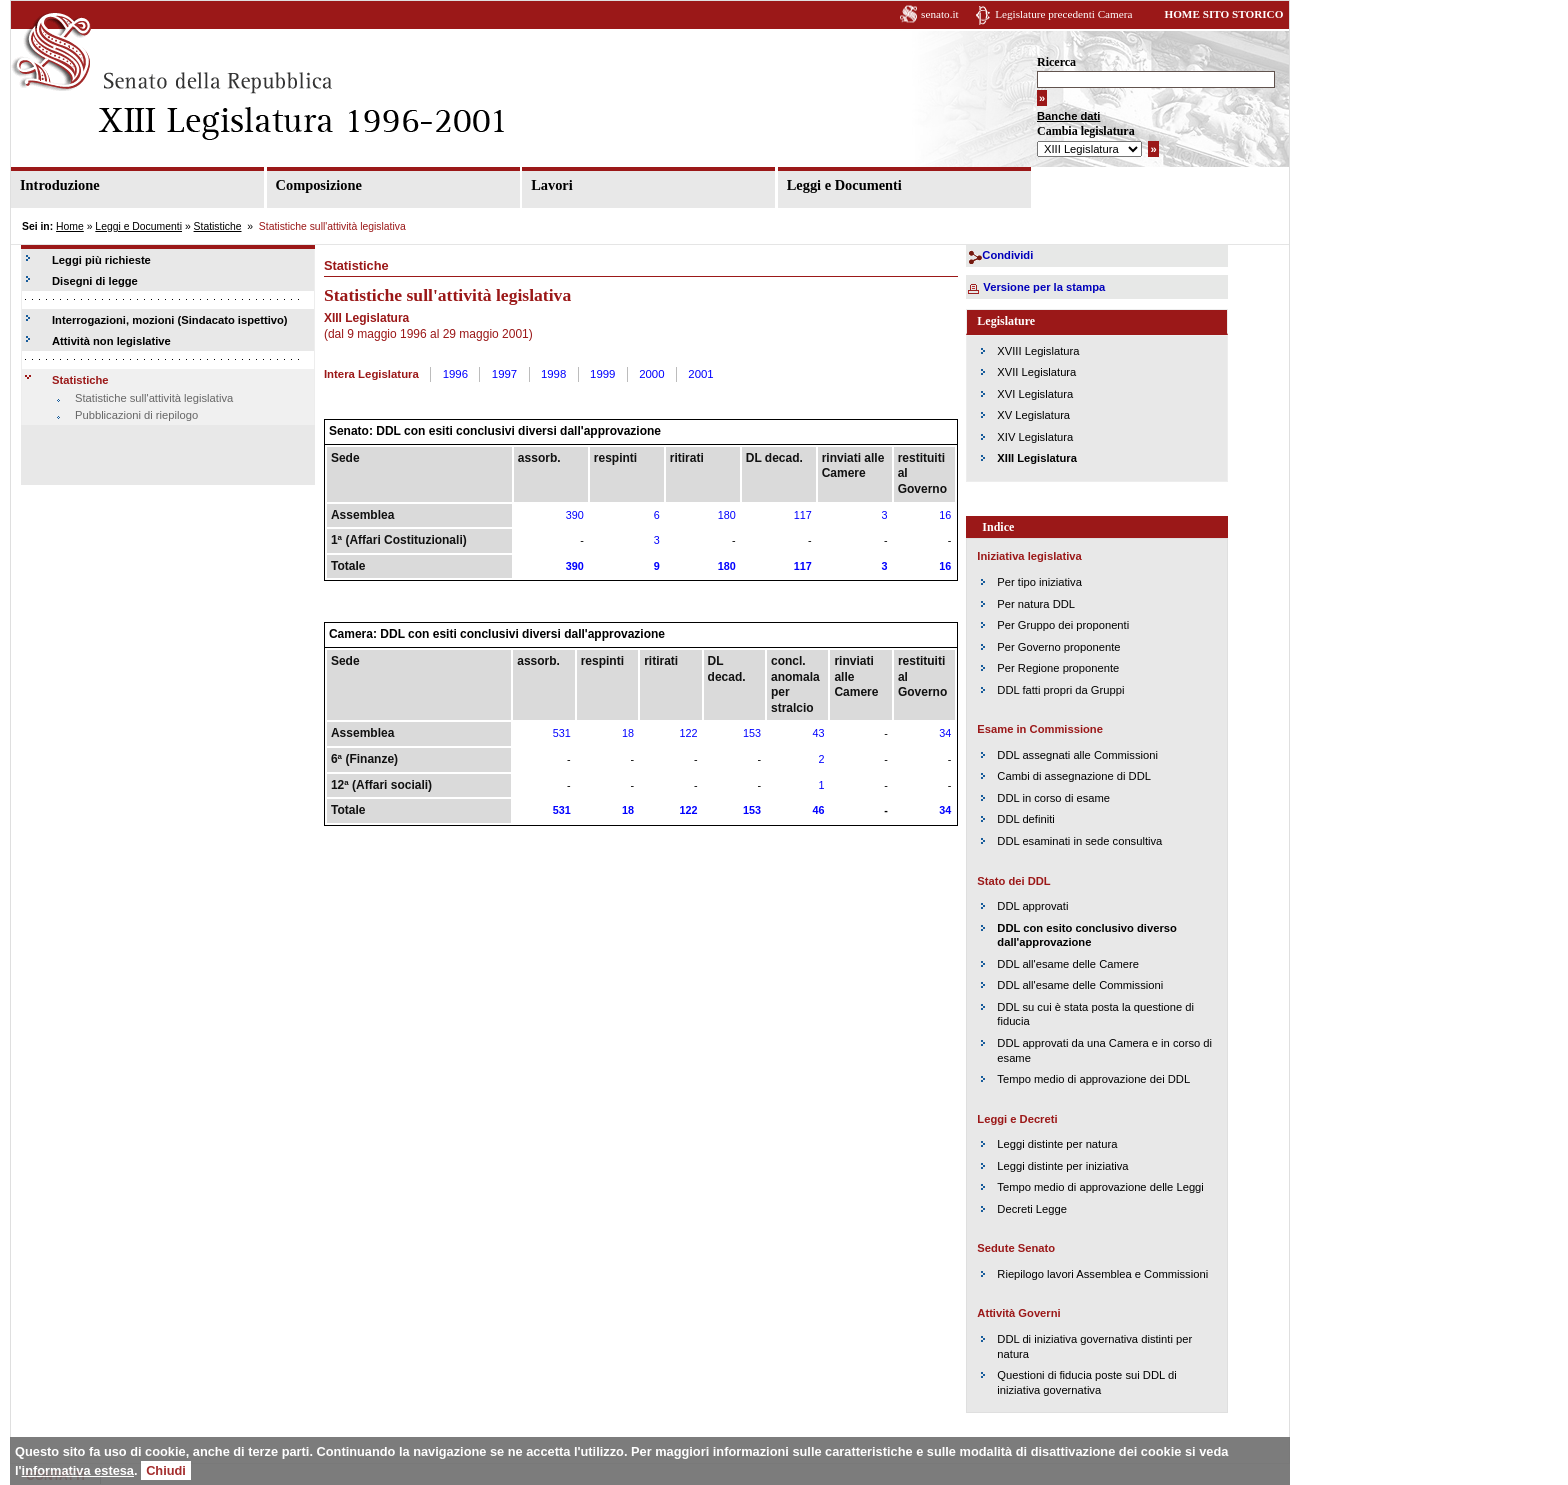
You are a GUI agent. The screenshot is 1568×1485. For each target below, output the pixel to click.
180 (727, 515)
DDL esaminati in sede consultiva (1079, 841)
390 (575, 515)
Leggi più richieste (101, 260)
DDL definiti (1025, 819)
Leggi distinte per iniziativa (1062, 1166)
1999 (602, 374)
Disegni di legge (95, 281)
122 (689, 733)
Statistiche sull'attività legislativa (154, 398)
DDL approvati (1032, 906)
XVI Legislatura (1035, 394)
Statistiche (218, 226)
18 (628, 733)
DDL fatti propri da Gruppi (1060, 690)
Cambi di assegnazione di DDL (1074, 776)
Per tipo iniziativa (1039, 582)
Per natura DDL (1036, 604)
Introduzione (60, 185)
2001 (700, 374)
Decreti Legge (1032, 1209)
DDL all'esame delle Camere (1068, 964)
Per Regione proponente (1058, 668)
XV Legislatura (1033, 415)
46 (818, 810)
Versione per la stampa (1044, 287)
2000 (651, 374)
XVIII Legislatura (1038, 351)
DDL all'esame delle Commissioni (1080, 985)
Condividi (1007, 255)
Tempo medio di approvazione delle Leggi (1100, 1187)
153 (752, 733)
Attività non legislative (111, 341)
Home (70, 226)
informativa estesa (78, 1470)
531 (562, 733)
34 (945, 733)
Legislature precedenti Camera (1063, 14)
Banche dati (1068, 116)
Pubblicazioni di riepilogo (136, 415)
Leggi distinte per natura (1057, 1144)
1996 (455, 374)
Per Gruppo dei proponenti (1063, 625)
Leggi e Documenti (844, 185)
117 (803, 515)
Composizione (319, 185)
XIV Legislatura (1035, 437)
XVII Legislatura (1036, 372)
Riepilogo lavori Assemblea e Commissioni (1102, 1274)
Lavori (552, 185)
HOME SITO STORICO (1223, 14)
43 (818, 733)
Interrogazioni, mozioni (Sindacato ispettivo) (170, 320)
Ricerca (1056, 62)
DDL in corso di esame (1053, 798)
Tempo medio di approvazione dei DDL (1093, 1079)
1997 (504, 374)
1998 (553, 374)
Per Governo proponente (1058, 647)
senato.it (940, 14)
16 (945, 515)
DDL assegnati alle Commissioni (1077, 755)
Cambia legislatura (1086, 131)
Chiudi (166, 1470)
